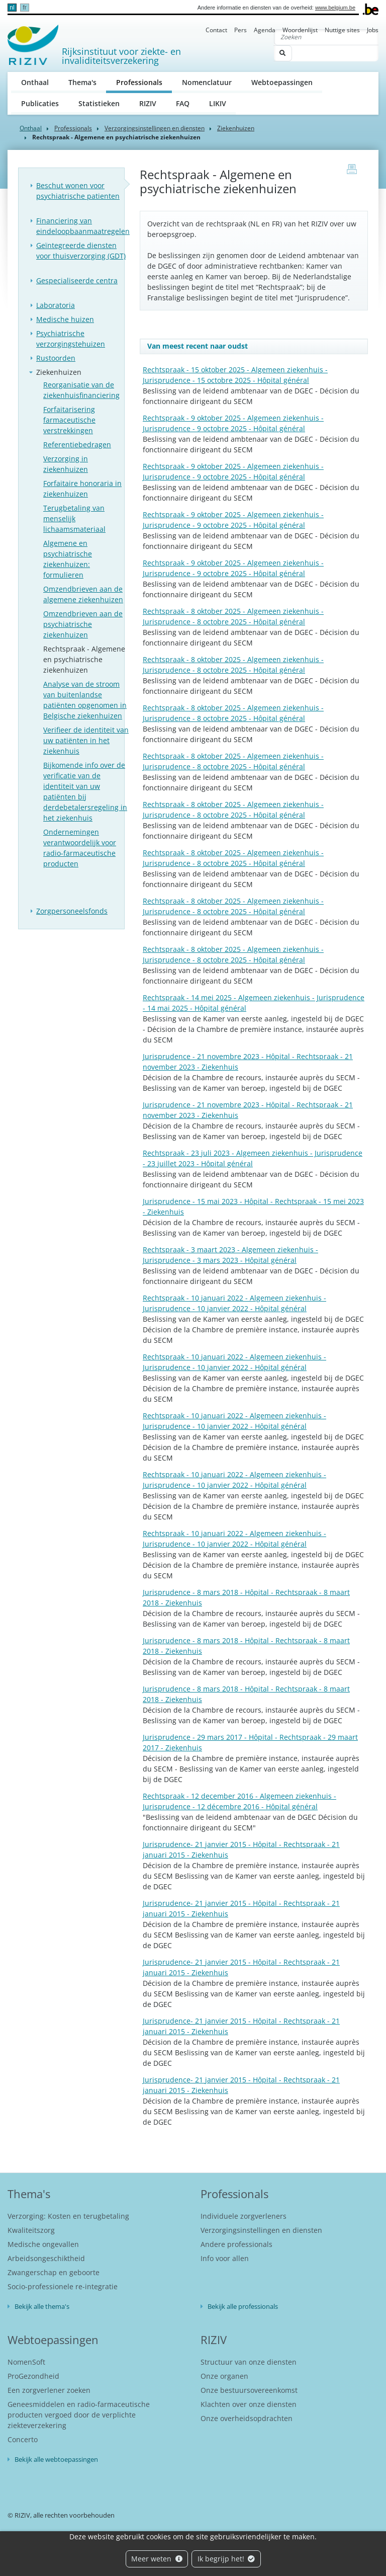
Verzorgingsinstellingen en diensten (155, 128)
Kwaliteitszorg (31, 2230)
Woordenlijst (300, 30)
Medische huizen (65, 319)
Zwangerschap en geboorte (54, 2272)
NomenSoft (26, 2362)
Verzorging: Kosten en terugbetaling (68, 2216)
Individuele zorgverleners (243, 2216)
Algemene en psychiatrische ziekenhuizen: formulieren (67, 559)
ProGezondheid (33, 2376)
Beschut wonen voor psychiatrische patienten (78, 191)
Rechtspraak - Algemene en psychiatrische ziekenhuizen (84, 659)
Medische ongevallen (43, 2244)
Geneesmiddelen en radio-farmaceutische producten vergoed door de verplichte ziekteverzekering (79, 2414)
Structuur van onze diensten (249, 2362)
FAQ (182, 103)
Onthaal (35, 82)
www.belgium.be (335, 8)
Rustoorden (55, 358)
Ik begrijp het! (226, 2558)
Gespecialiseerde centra (77, 280)
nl (12, 7)
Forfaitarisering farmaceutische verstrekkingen (69, 420)
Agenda (264, 30)
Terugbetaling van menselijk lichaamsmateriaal (74, 518)
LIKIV (217, 103)
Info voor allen (225, 2258)
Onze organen (224, 2376)
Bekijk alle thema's (42, 2306)
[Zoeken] (326, 37)
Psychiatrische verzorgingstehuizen (70, 339)
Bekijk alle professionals (243, 2306)
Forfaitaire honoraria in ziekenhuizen (82, 488)
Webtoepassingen (282, 82)
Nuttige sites (342, 30)
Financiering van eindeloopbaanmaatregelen (83, 226)
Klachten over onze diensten (249, 2404)
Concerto (23, 2439)
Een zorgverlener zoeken (49, 2390)
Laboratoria (55, 305)
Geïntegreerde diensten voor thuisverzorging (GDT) (81, 250)
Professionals (144, 81)
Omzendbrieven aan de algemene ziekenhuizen (83, 594)
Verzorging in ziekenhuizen (65, 464)
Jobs (372, 30)
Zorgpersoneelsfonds (72, 911)
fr (24, 7)
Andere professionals (236, 2244)
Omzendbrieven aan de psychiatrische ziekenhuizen (83, 624)
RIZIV (147, 103)
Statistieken (99, 103)
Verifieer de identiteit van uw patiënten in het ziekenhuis (86, 740)
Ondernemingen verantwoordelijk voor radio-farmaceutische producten (79, 847)
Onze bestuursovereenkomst (249, 2390)
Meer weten (156, 2558)
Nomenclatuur (207, 82)
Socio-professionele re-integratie (63, 2286)
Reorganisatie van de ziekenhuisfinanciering (81, 390)
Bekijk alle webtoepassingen (56, 2459)
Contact (216, 30)
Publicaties (40, 103)
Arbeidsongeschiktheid (46, 2258)
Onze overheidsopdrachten (247, 2418)
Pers (240, 30)
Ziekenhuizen (235, 128)
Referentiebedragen (77, 444)
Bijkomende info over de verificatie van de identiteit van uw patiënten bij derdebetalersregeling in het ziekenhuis (85, 791)
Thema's (82, 82)
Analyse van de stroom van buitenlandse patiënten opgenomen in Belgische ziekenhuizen (85, 699)
